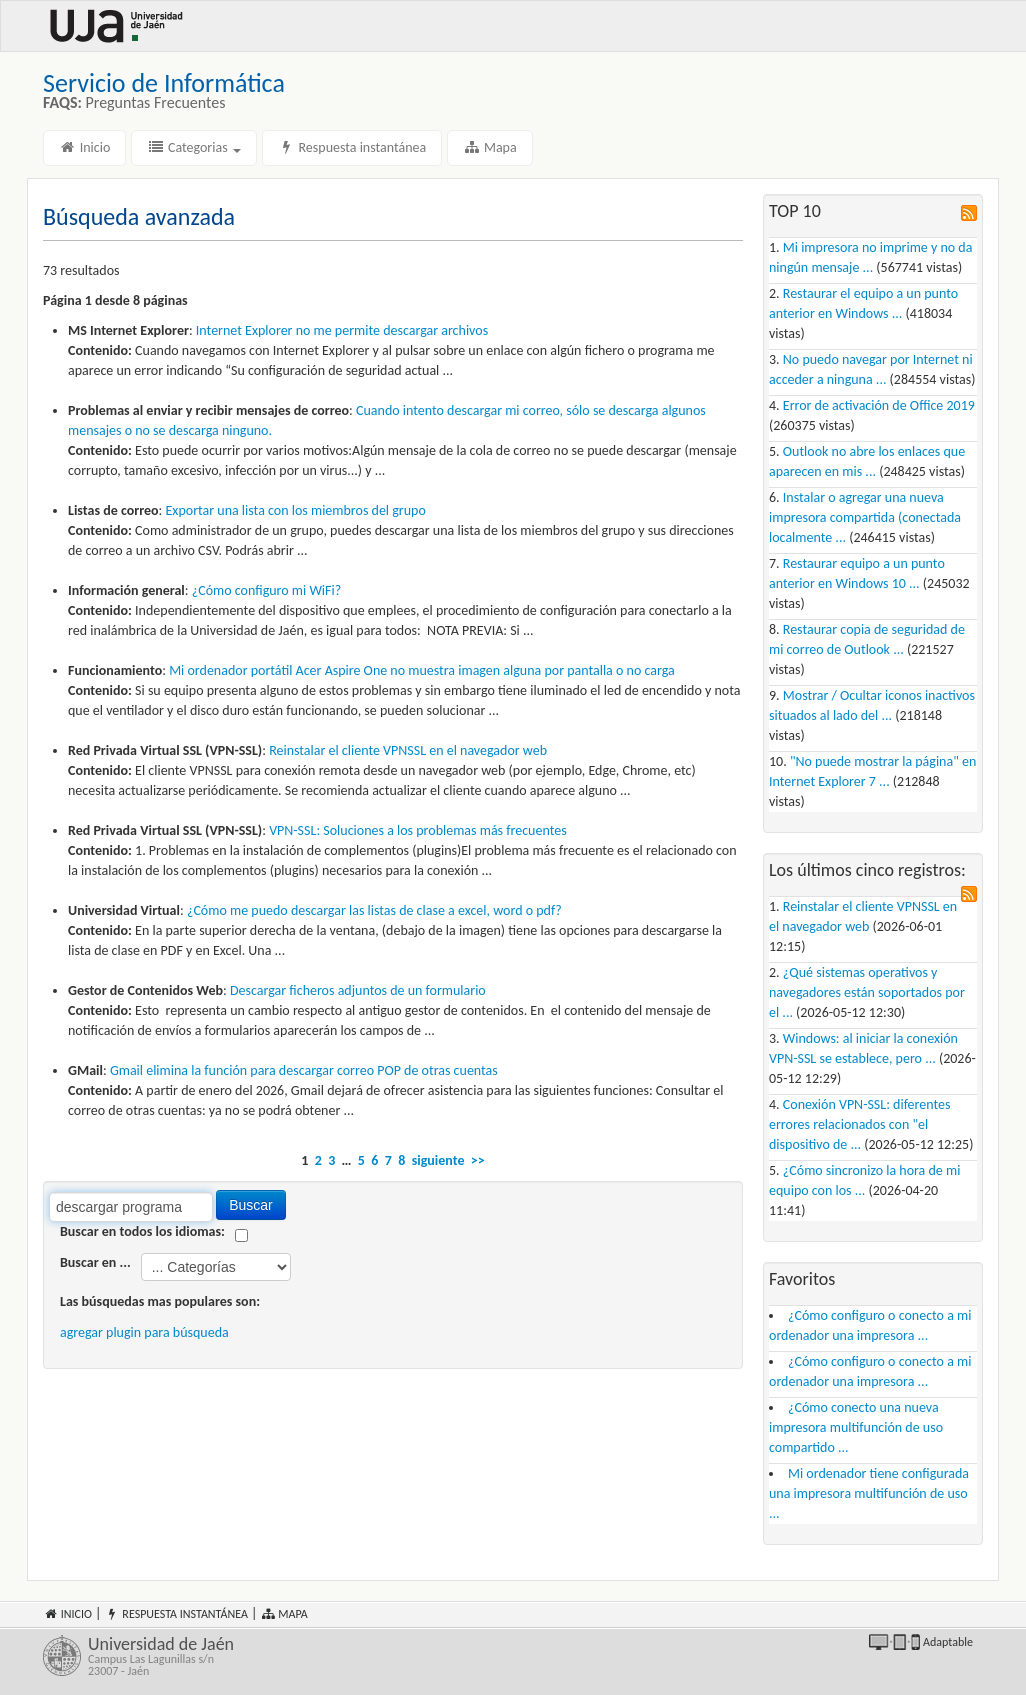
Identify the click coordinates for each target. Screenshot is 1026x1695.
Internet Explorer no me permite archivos (342, 330)
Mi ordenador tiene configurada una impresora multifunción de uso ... (869, 1493)
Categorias (194, 147)
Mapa (489, 147)
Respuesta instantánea (352, 147)
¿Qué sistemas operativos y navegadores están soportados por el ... (867, 992)
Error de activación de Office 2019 (879, 405)
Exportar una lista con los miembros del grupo (296, 510)
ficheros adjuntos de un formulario (358, 990)
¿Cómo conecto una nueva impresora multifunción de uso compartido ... (856, 1427)
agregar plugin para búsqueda (144, 1332)
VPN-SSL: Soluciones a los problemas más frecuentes (418, 830)
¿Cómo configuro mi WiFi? (266, 590)
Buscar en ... (95, 1262)
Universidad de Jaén (295, 1656)
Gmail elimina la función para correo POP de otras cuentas (304, 1070)
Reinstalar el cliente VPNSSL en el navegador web (408, 750)
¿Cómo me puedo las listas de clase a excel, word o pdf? (374, 910)
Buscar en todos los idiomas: (142, 1231)
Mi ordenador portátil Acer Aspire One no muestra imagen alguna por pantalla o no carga (422, 670)
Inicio (84, 147)
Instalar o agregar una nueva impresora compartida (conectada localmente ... (865, 517)
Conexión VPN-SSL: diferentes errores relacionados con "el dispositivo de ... (859, 1124)
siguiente (438, 1160)
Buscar (251, 1205)
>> (478, 1160)
